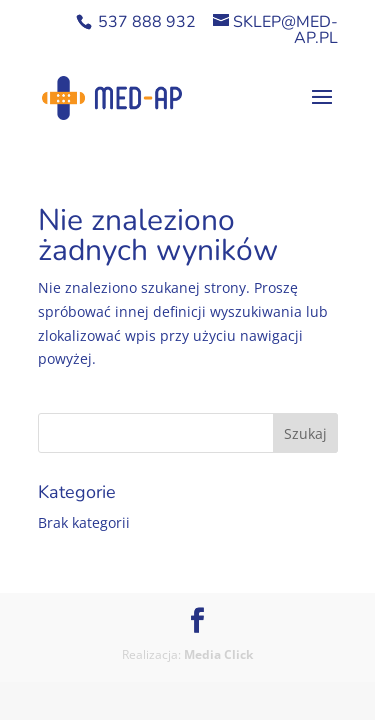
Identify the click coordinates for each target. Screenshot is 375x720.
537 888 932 (147, 22)
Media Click (218, 654)
